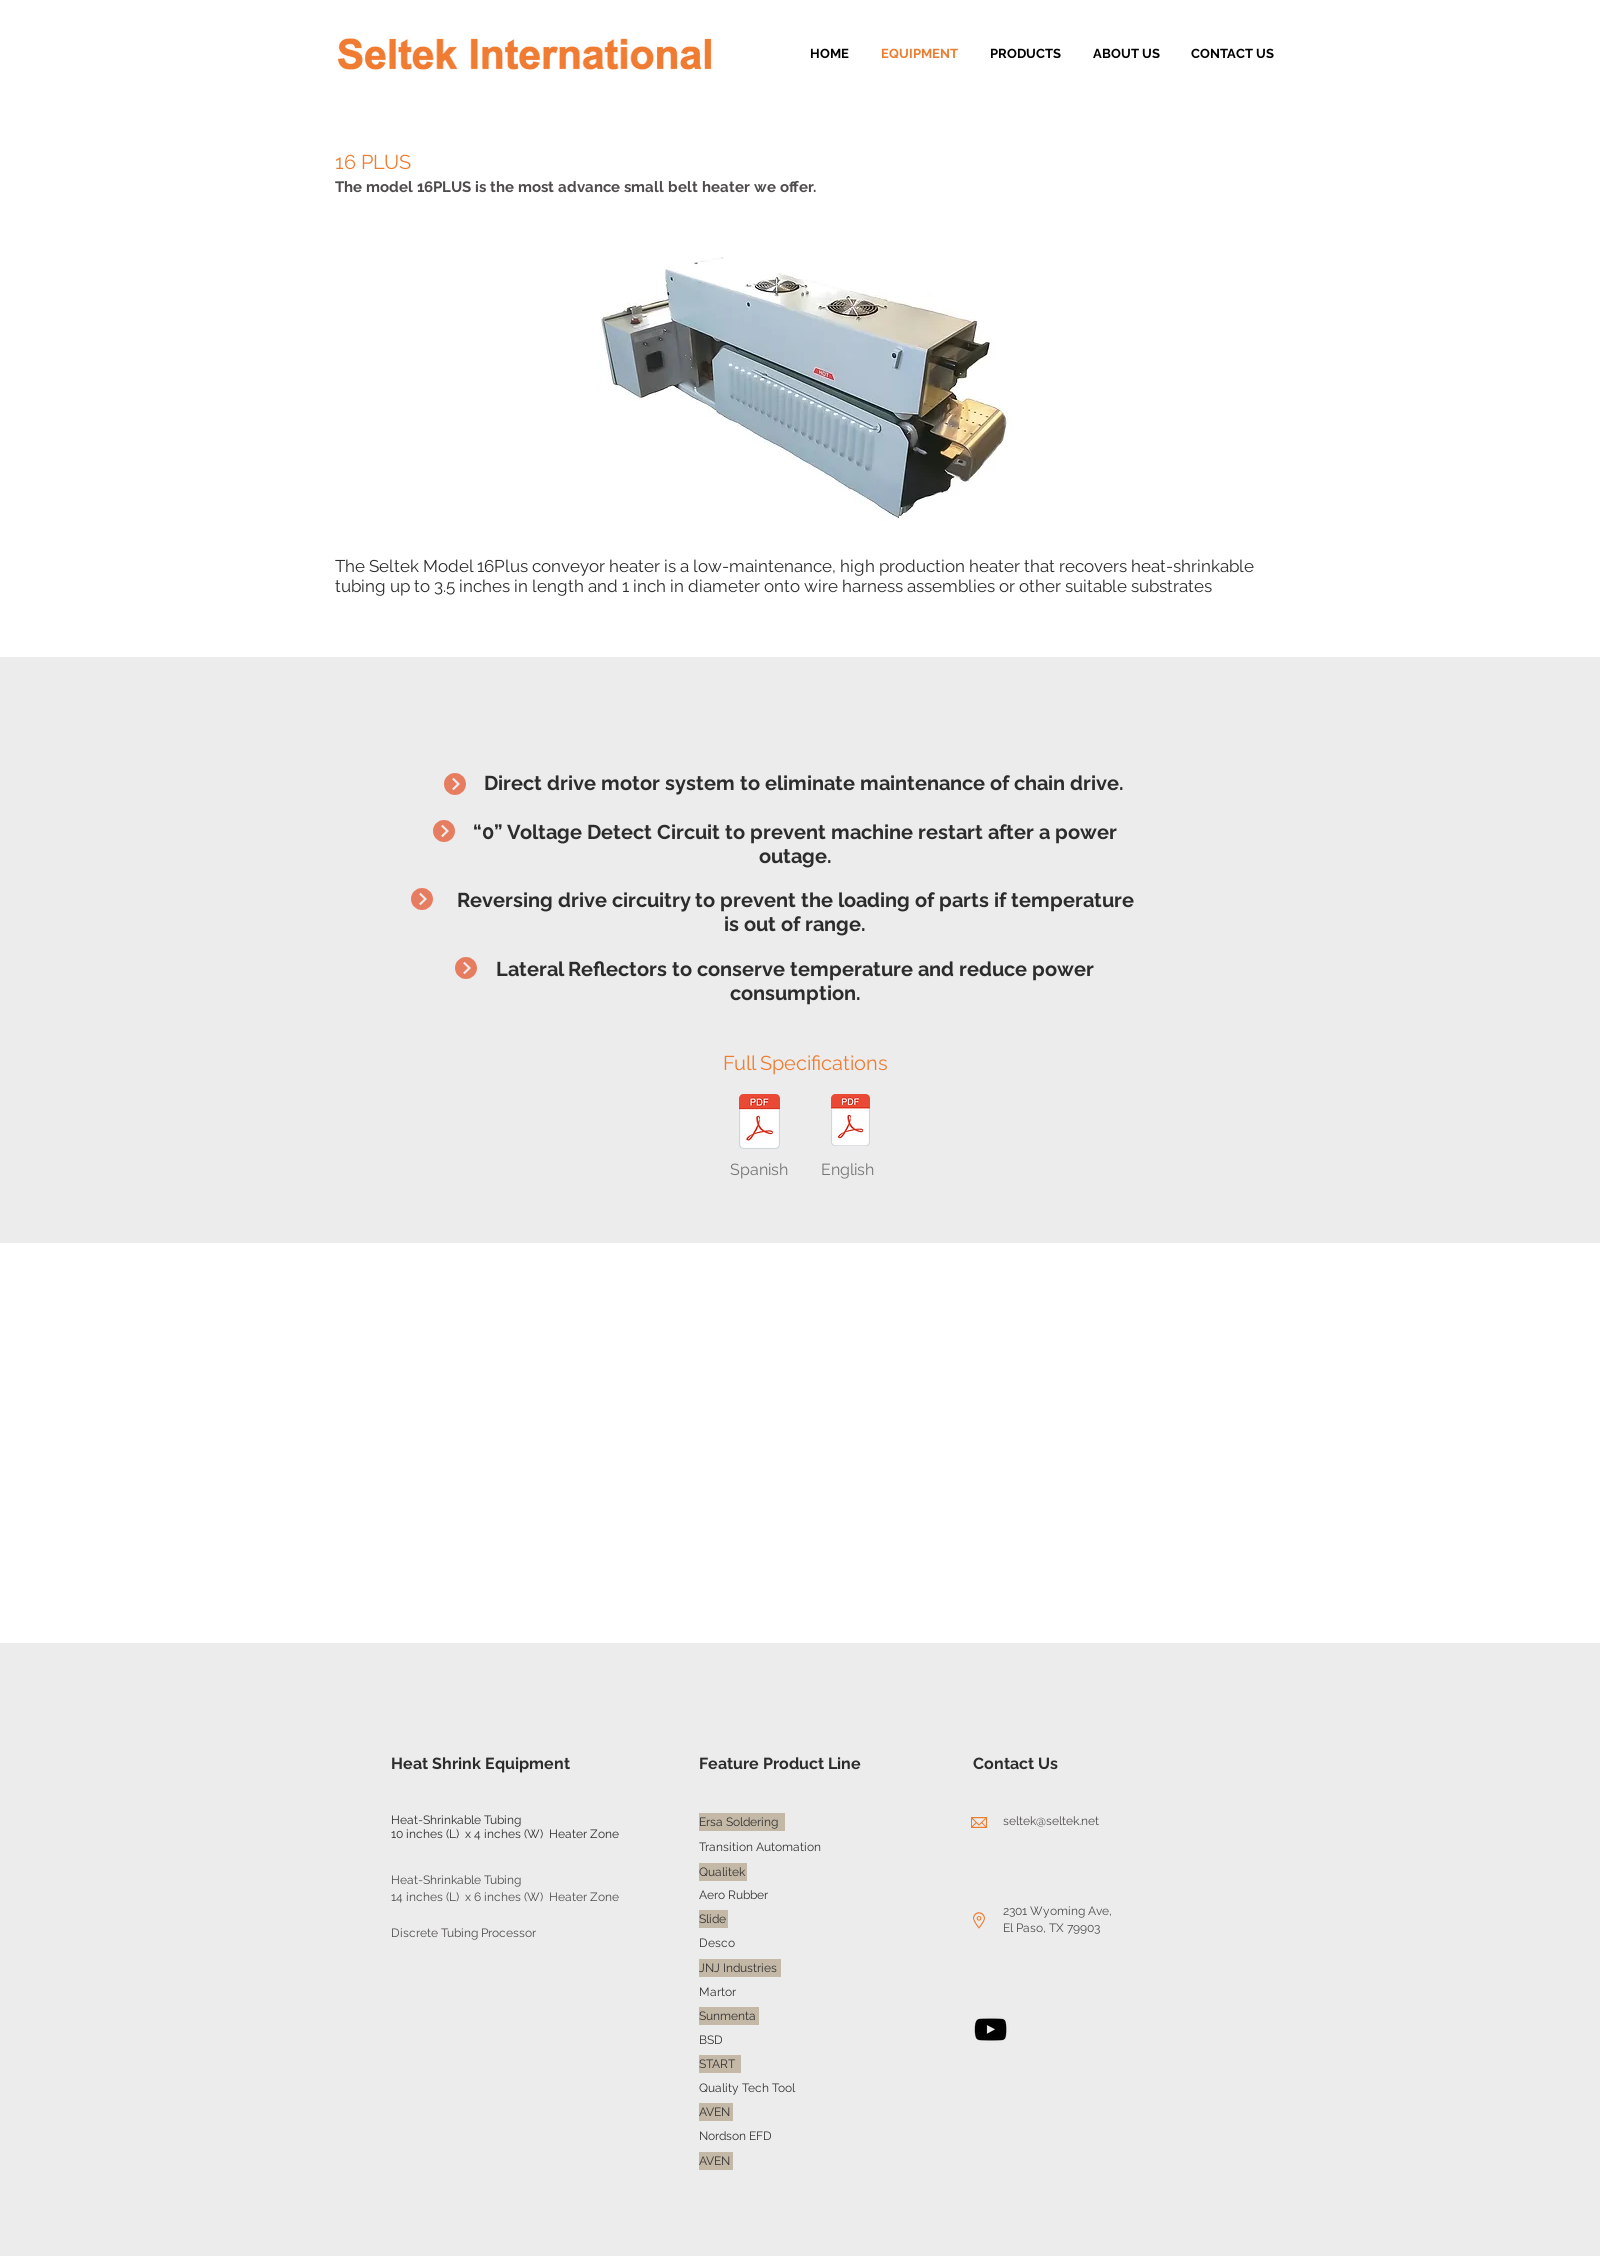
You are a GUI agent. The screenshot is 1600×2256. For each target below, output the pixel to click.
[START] (720, 2064)
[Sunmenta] (729, 2016)
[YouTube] (990, 2029)
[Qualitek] (723, 1872)
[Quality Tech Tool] (748, 2088)
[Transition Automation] (760, 1847)
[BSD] (712, 2040)
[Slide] (713, 1919)
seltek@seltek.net (1051, 1821)
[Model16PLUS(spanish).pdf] (759, 1124)
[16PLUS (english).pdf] (850, 1122)
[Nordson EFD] (738, 2136)
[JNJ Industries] (740, 1968)
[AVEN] (716, 2112)
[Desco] (717, 1943)
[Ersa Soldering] (742, 1822)
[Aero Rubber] (736, 1895)
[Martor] (718, 1992)
